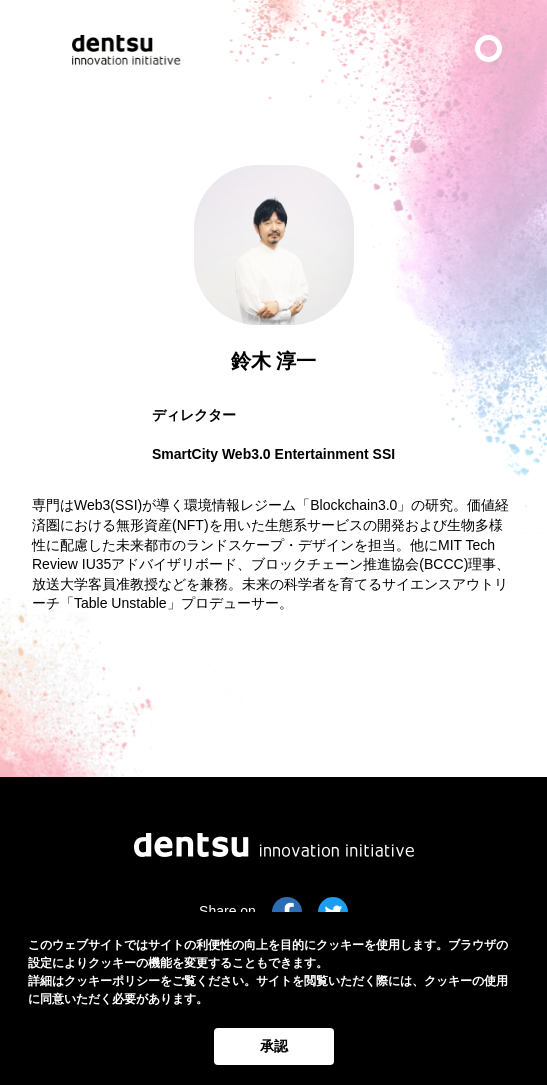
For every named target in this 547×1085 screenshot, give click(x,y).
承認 (274, 1046)
